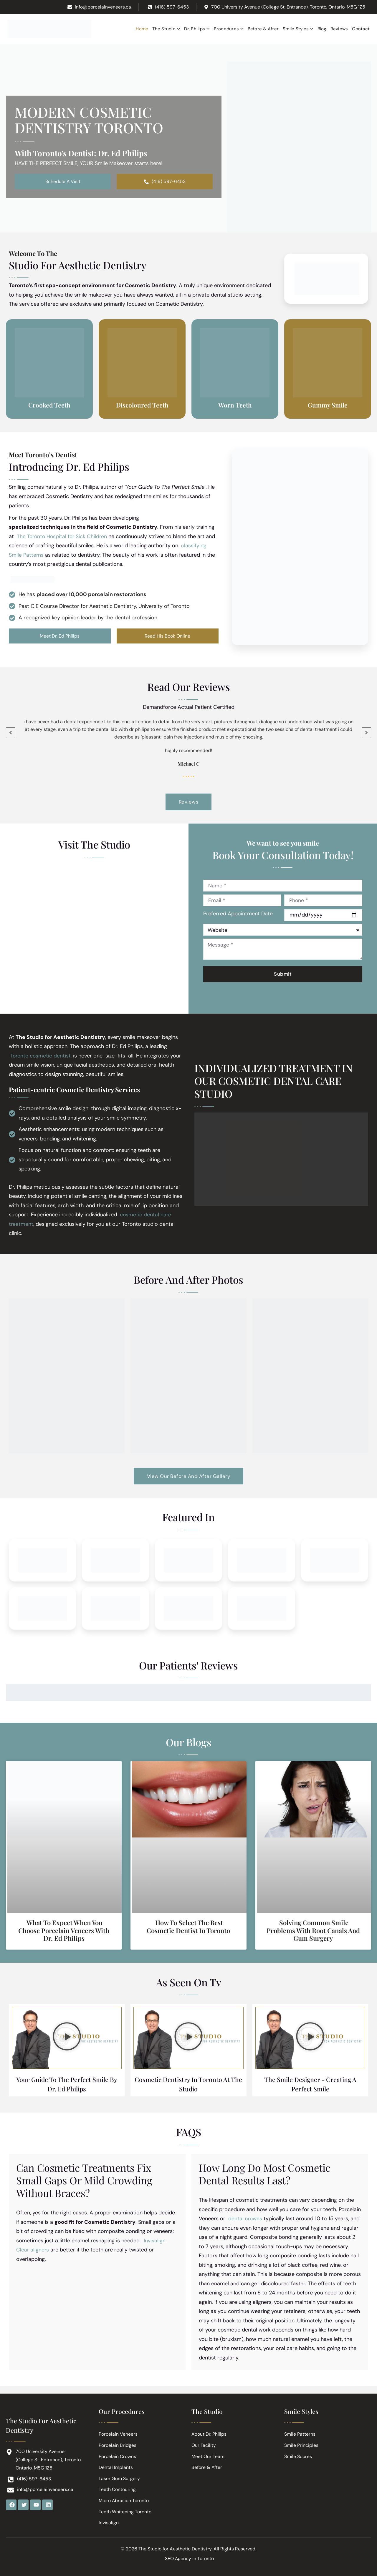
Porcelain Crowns (117, 2455)
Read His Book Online (168, 636)
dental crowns (245, 2225)
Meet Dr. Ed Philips (60, 636)
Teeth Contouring (117, 2489)
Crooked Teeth (49, 405)
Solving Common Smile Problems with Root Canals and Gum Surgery (313, 1934)
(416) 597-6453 (165, 182)
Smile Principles (301, 2444)
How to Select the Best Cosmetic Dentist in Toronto (188, 1930)
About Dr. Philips (209, 2433)
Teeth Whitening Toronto (125, 2511)
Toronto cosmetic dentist (41, 1057)
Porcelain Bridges (117, 2444)
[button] (67, 2042)
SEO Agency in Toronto (189, 2558)
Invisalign (109, 2523)
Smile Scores (298, 2455)
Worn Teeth (235, 405)
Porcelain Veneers (118, 2433)
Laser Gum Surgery (119, 2478)
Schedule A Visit (62, 182)
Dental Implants (116, 2467)
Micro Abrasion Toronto (124, 2500)
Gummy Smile (328, 405)
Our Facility (203, 2444)
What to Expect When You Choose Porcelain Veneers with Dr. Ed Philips (63, 1934)
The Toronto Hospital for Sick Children (63, 537)
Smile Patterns (299, 2433)
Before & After (206, 2467)
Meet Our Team (207, 2455)
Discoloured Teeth (142, 405)
